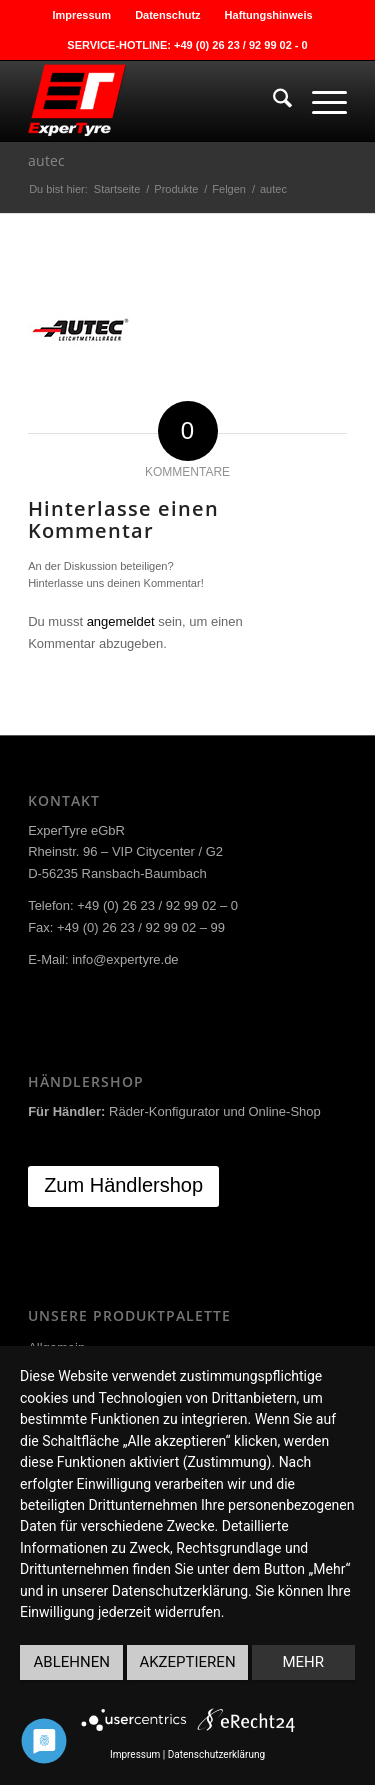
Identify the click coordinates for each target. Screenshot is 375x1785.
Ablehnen (72, 1662)
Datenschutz (167, 15)
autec (46, 160)
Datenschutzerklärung (216, 1754)
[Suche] (272, 101)
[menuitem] (82, 15)
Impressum (81, 15)
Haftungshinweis (269, 15)
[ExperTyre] (155, 101)
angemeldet (121, 621)
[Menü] (319, 101)
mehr (304, 1662)
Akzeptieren (187, 1662)
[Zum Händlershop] (123, 1186)
